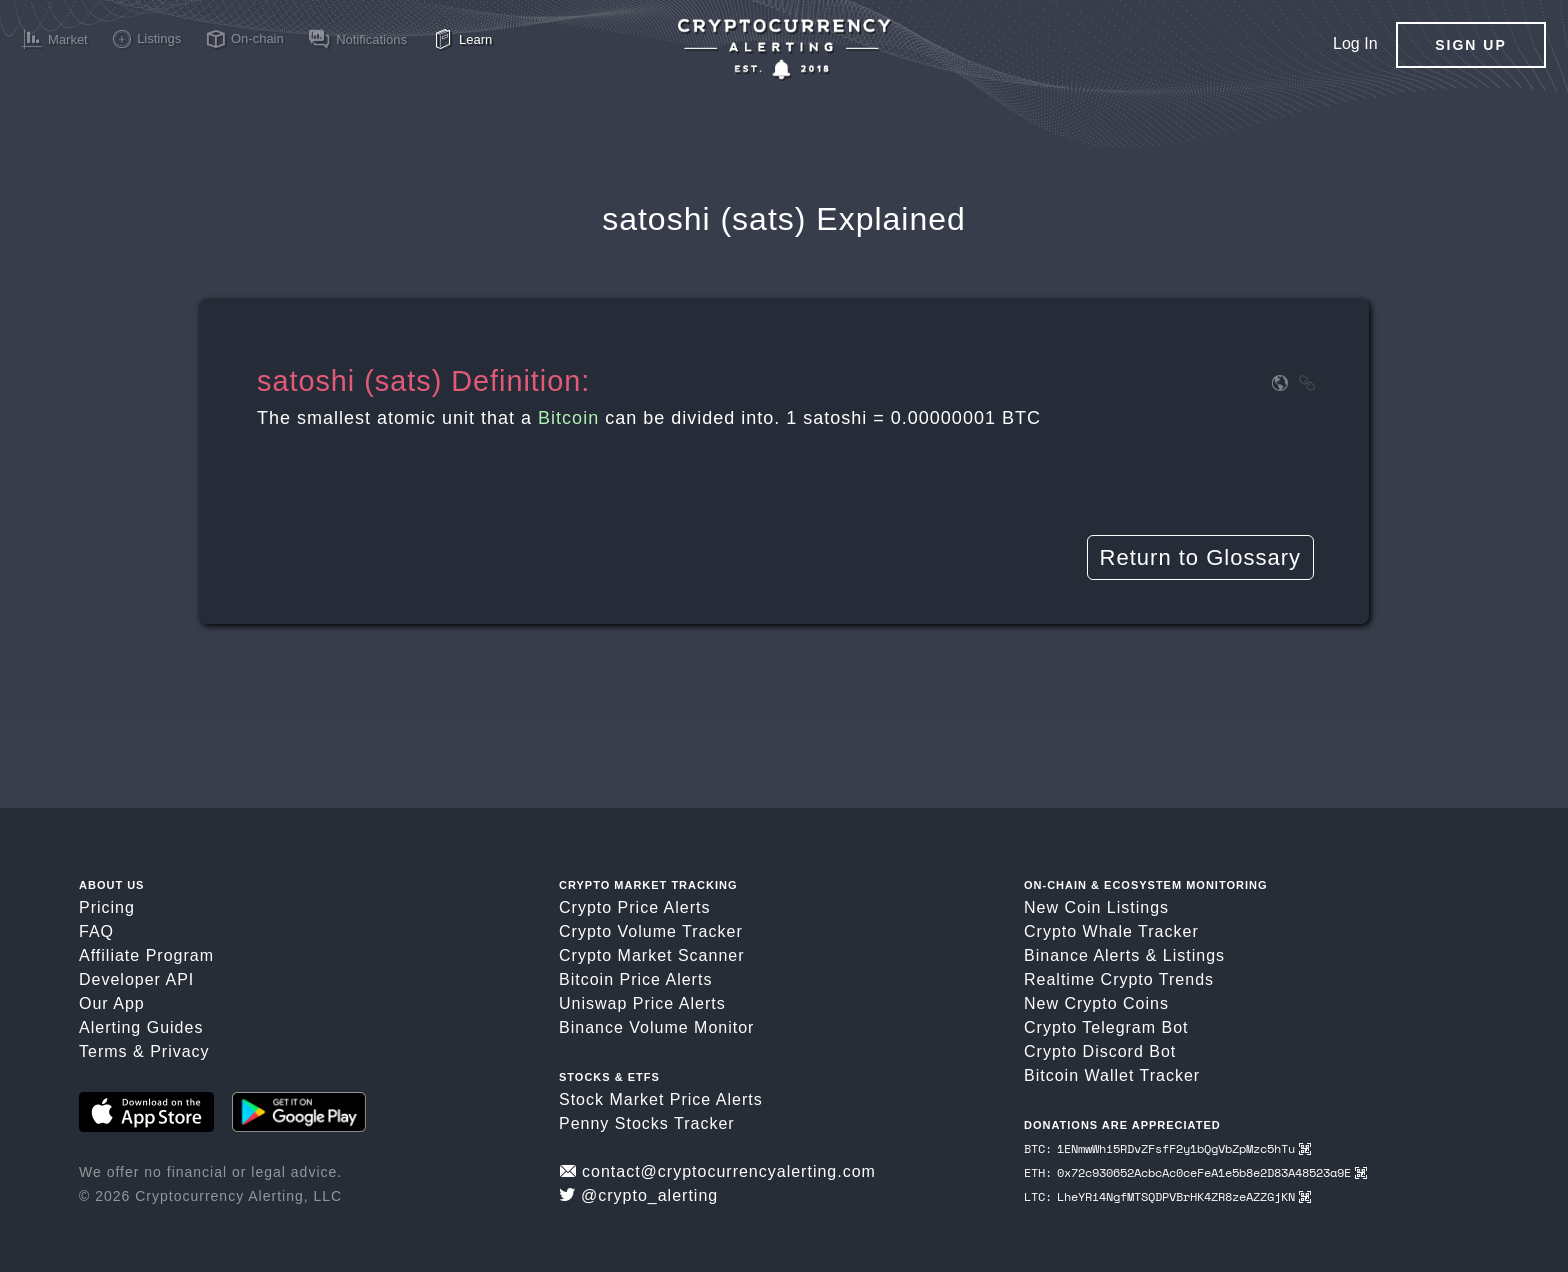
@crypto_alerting (638, 1195)
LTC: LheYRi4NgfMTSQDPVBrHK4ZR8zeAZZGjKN (1167, 1196)
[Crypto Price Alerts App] (784, 49)
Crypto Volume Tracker (651, 931)
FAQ (96, 931)
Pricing (107, 907)
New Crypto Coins (1096, 1003)
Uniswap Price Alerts (642, 1003)
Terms (103, 1051)
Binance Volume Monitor (656, 1027)
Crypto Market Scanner (652, 955)
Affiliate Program (146, 955)
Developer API (136, 979)
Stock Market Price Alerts (661, 1099)
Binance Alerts (1082, 955)
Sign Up (1471, 45)
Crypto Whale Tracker (1111, 931)
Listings (1194, 955)
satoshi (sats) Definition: (423, 381)
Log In (1355, 43)
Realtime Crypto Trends (1119, 979)
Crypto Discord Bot (1100, 1051)
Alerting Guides (141, 1027)
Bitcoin (568, 418)
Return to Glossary (1200, 557)
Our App (112, 1003)
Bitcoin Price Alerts (635, 979)
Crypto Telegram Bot (1106, 1027)
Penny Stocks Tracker (647, 1123)
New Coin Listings (1096, 907)
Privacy (179, 1051)
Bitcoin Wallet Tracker (1112, 1075)
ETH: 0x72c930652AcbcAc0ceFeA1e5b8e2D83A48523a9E (1195, 1172)
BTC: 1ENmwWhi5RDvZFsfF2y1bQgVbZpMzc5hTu (1167, 1148)
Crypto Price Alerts (634, 907)
